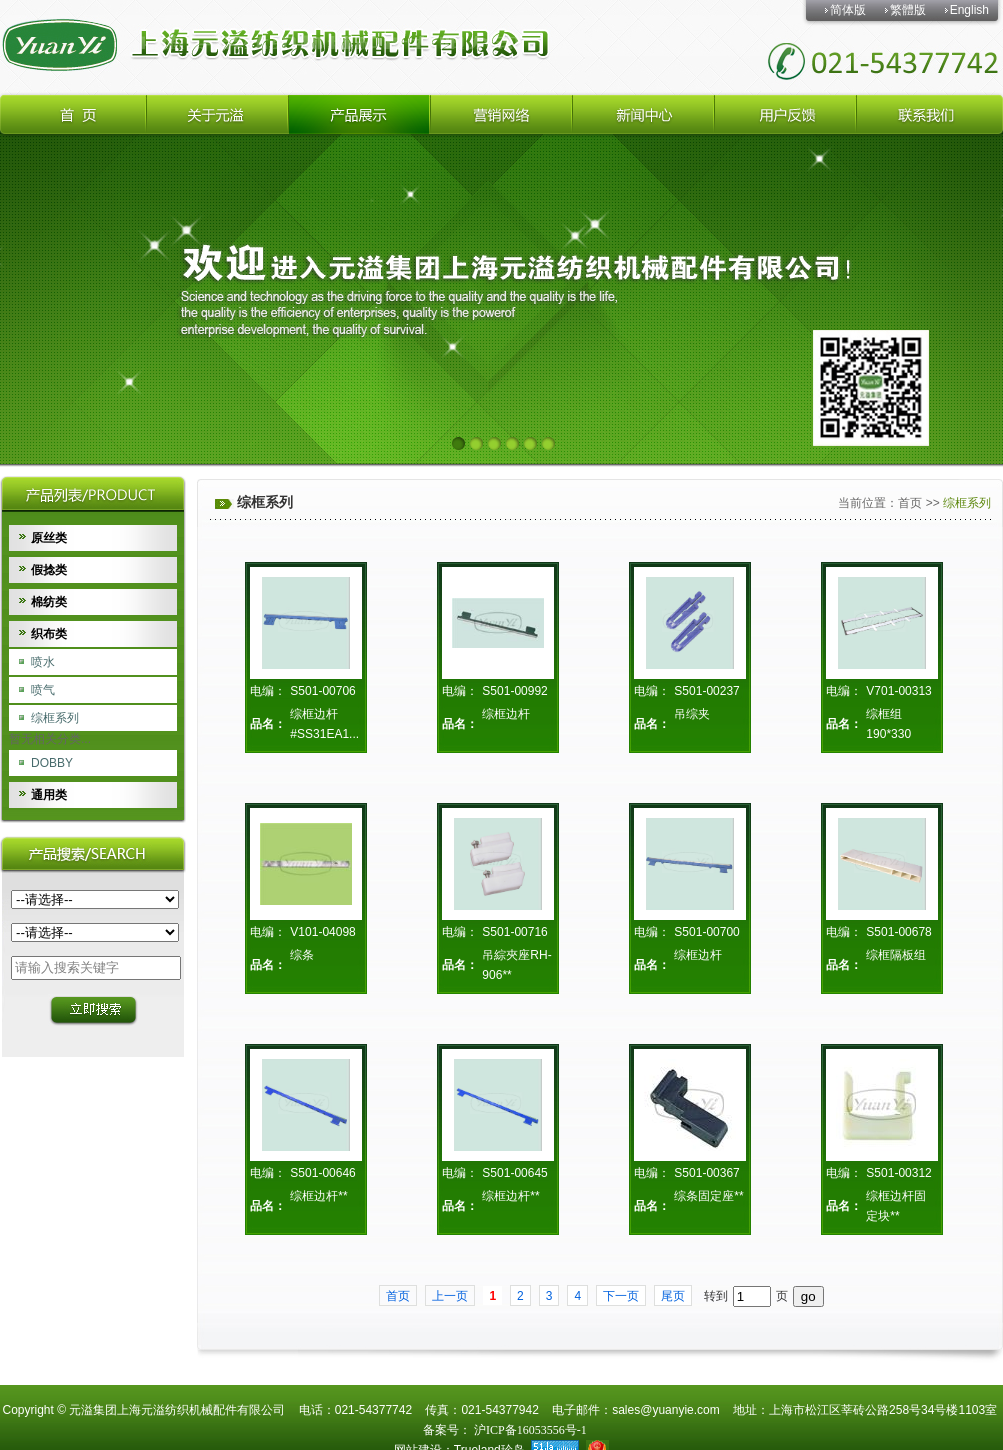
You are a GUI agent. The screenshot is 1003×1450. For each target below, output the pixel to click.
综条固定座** (708, 1196)
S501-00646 (322, 1173)
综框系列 (55, 718)
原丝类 (49, 538)
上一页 (450, 1296)
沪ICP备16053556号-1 (529, 1430)
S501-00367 (706, 1173)
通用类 (49, 795)
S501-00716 (514, 932)
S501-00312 (898, 1173)
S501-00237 (706, 691)
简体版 (848, 10)
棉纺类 (49, 602)
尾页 (673, 1296)
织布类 (49, 634)
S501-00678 (898, 932)
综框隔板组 (896, 955)
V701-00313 (898, 691)
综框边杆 (506, 714)
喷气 (43, 690)
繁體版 (908, 10)
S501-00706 (322, 691)
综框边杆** (318, 1196)
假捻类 (49, 570)
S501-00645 (514, 1173)
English (969, 10)
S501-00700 (706, 932)
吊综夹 (692, 714)
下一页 (621, 1296)
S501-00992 (514, 691)
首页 (910, 503)
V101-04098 (322, 932)
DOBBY (52, 763)
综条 (302, 955)
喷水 (43, 662)
